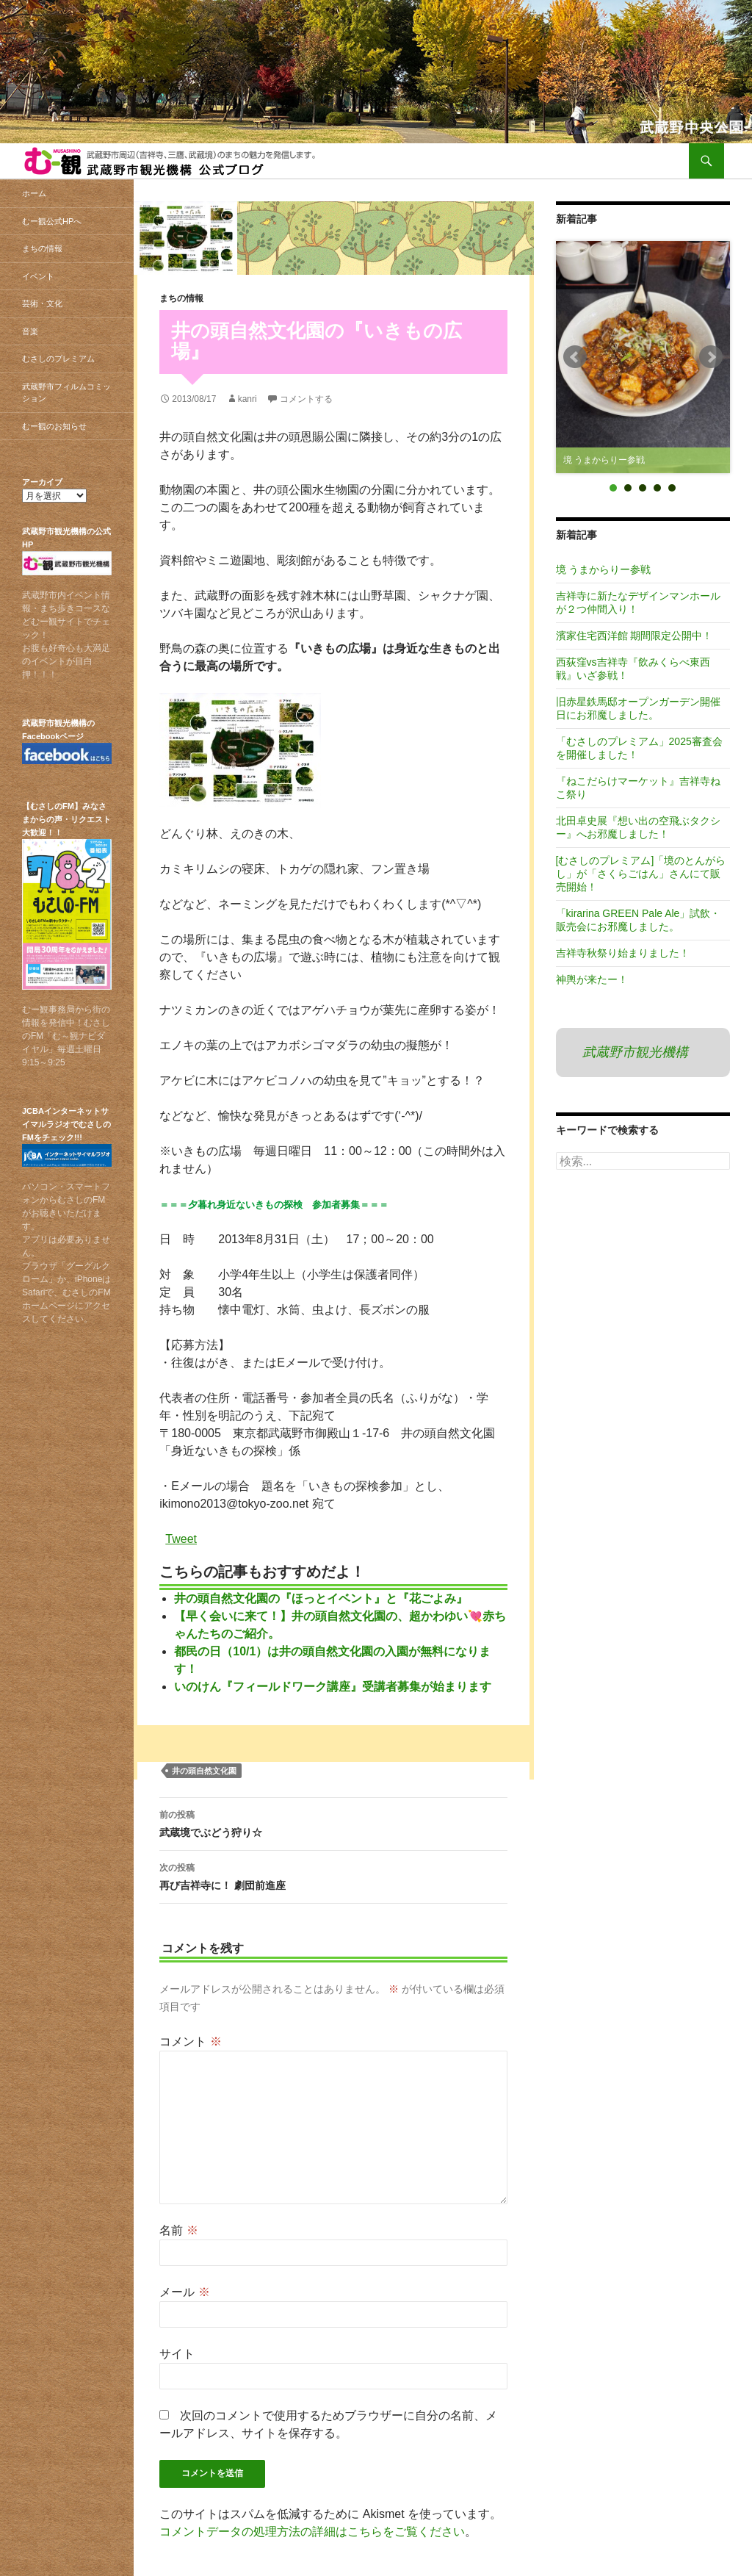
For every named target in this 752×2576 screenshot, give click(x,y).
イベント (38, 276)
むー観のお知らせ (54, 426)
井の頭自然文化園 (204, 1770)
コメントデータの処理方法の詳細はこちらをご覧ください (312, 2531)
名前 (178, 2230)
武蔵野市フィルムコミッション (66, 392)
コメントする (306, 399)
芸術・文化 (42, 303)
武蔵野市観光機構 (635, 1052)
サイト (177, 2353)
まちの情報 (181, 298)
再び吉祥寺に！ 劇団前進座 (333, 1875)
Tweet (181, 1538)
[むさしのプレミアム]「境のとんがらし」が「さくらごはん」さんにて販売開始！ (641, 874)
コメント (190, 2041)
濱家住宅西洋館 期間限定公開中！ (634, 635)
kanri (247, 399)
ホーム (34, 193)
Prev (575, 357)
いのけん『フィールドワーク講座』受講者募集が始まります (332, 1686)
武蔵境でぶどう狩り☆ (333, 1822)
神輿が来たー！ (592, 979)
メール (184, 2292)
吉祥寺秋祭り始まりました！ (623, 953)
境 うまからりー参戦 (603, 569)
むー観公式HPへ (52, 221)
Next (711, 357)
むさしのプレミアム (58, 358)
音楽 (30, 331)
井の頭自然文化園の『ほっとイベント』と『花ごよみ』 (321, 1598)
